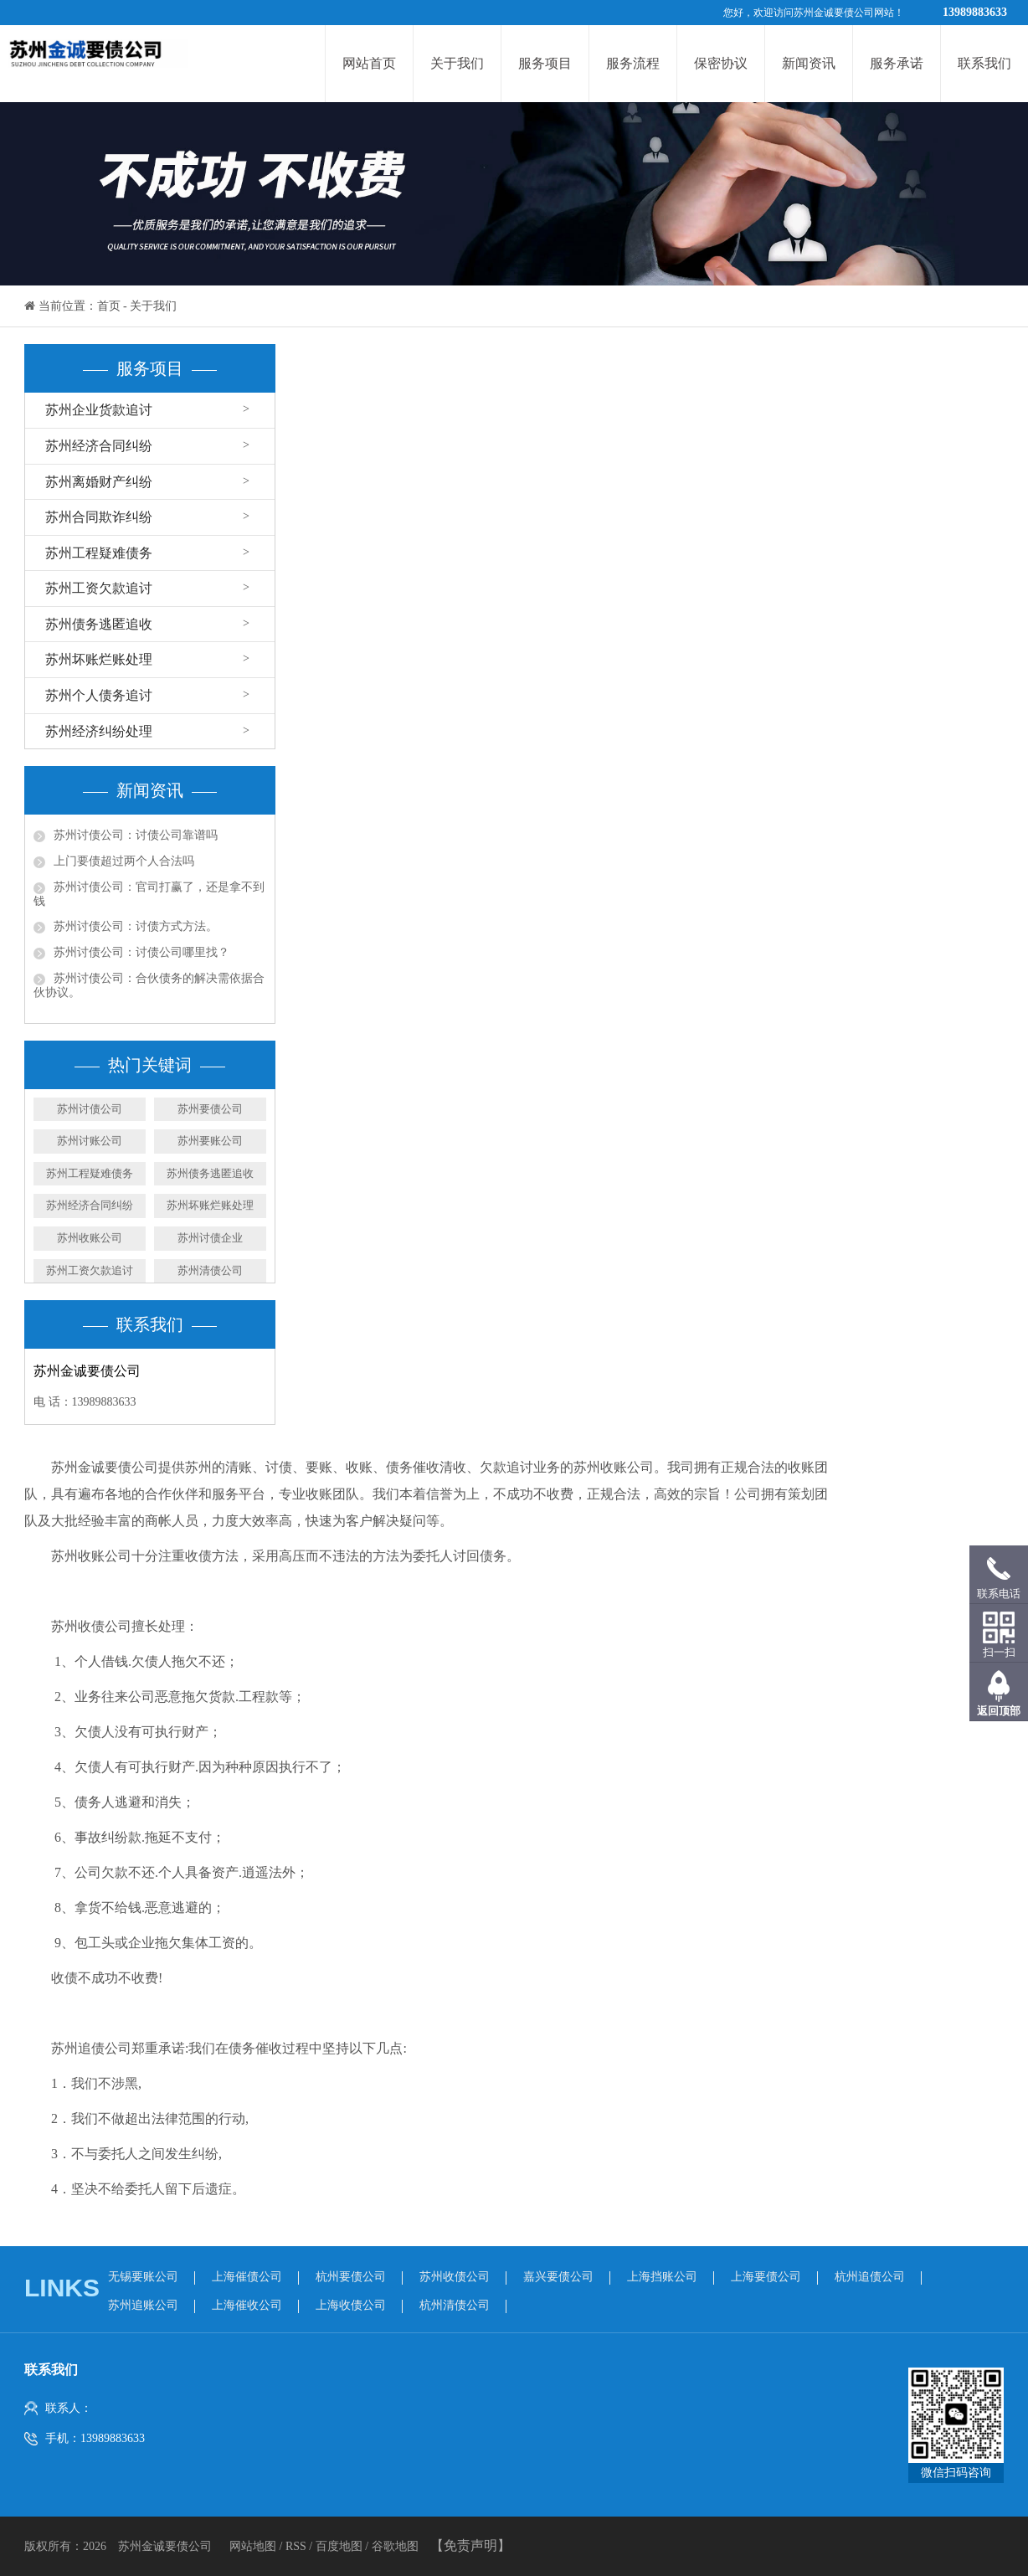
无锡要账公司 (143, 2276)
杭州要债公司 (351, 2276)
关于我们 (457, 63)
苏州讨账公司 (89, 1140)
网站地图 (254, 2546)
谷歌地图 (395, 2546)
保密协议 (721, 63)
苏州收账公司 (89, 1237)
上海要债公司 (766, 2276)
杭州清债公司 (454, 2305)
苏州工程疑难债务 (98, 553)
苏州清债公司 (210, 1270)
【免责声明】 (470, 2545)
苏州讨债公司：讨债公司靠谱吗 (136, 835)
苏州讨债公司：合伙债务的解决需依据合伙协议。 (149, 985)
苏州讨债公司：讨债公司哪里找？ (141, 952)
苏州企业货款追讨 (98, 410)
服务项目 (545, 63)
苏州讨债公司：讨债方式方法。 (136, 926)
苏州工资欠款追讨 (98, 588)
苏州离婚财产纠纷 (98, 482)
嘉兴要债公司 (558, 2276)
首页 (109, 306)
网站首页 (369, 63)
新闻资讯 (808, 63)
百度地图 (339, 2546)
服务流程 (633, 63)
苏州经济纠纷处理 (98, 731)
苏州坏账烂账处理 (98, 659)
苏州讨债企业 (210, 1237)
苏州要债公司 (210, 1109)
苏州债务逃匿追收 (98, 624)
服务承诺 (896, 63)
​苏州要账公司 (210, 1140)
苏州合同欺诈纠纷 (98, 517)
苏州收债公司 (454, 2276)
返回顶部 (998, 1710)
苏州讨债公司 (89, 1109)
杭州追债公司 (870, 2276)
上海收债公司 (351, 2305)
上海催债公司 (247, 2276)
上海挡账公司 (662, 2276)
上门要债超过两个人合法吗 (124, 861)
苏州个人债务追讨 (98, 695)
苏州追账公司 (143, 2305)
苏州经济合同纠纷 (98, 446)
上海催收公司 (247, 2305)
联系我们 (984, 63)
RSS (295, 2546)
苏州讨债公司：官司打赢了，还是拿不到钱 (149, 894)
